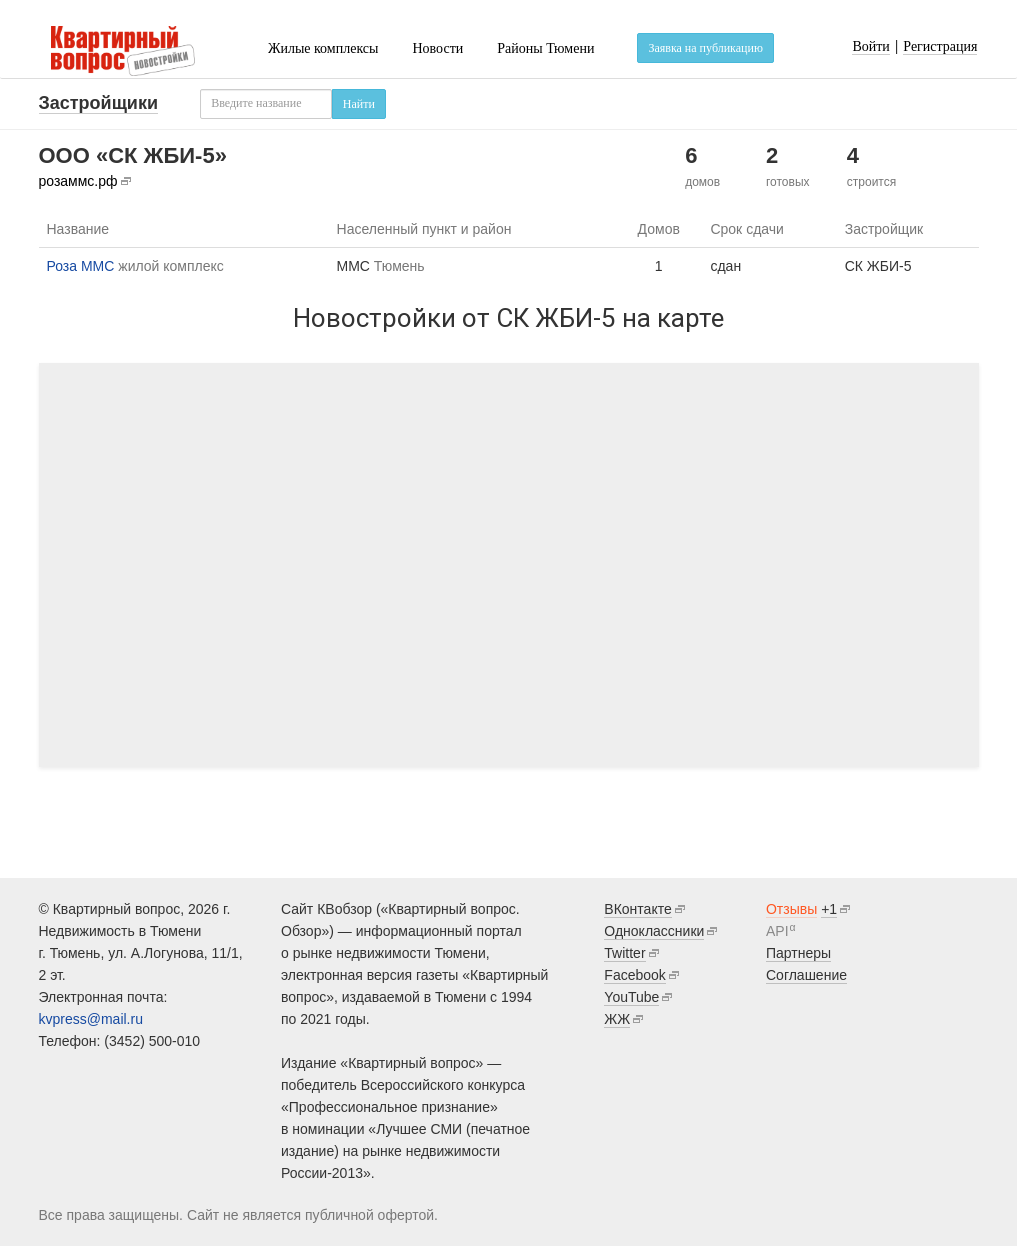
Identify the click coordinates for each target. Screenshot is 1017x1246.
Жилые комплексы (323, 48)
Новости (437, 48)
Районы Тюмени (545, 48)
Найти (359, 104)
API (777, 931)
